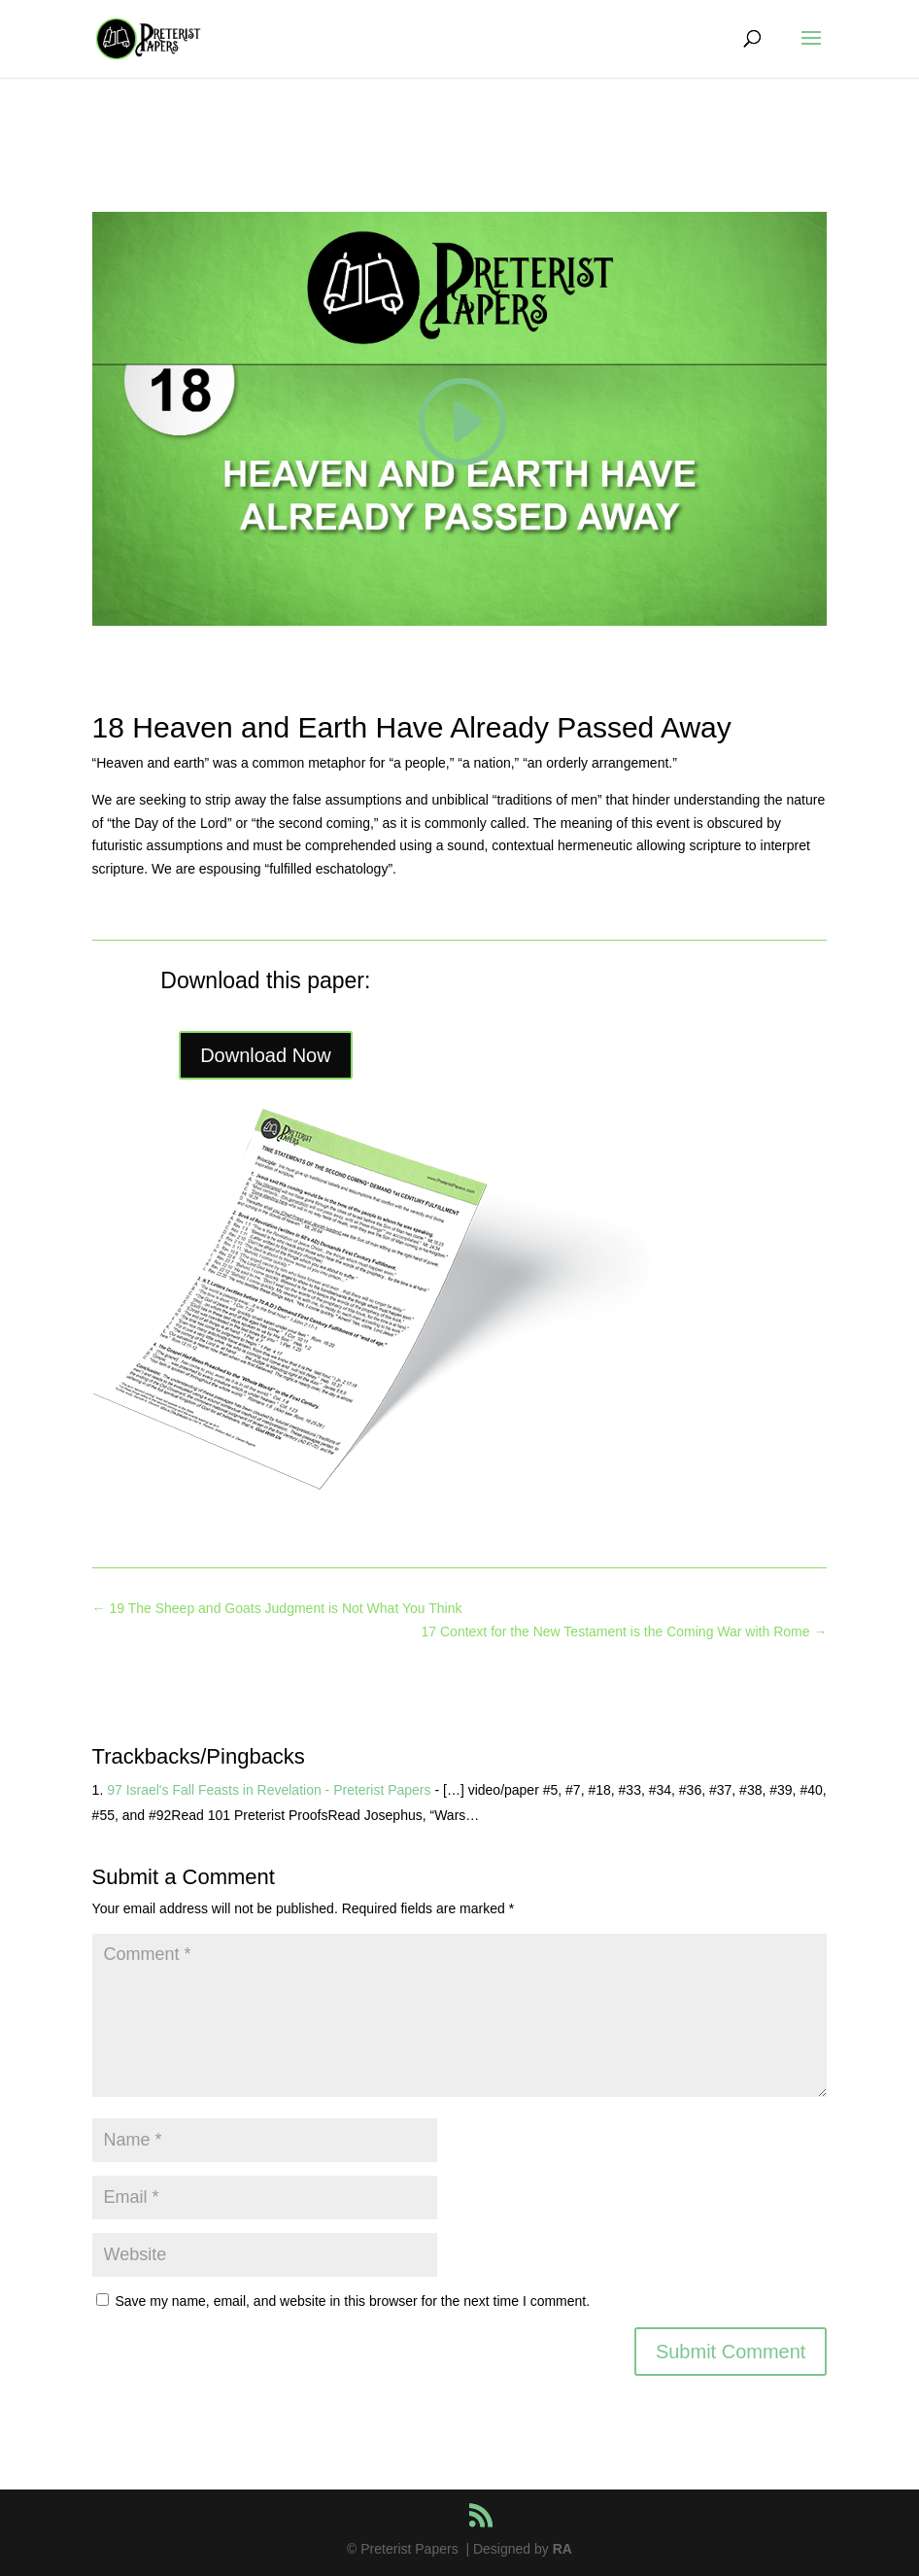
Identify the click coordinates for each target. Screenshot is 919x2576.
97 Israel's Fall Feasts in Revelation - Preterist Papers (268, 1790)
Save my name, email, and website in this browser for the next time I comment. (352, 2301)
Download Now (265, 1055)
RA (562, 2549)
